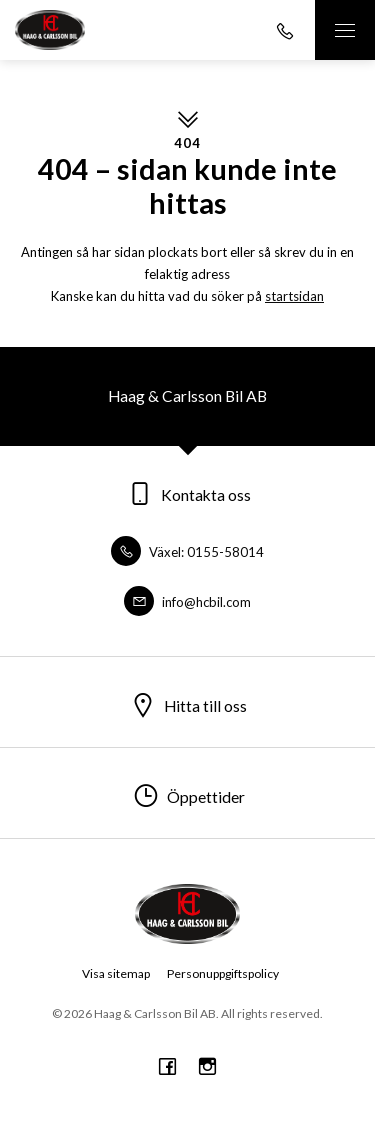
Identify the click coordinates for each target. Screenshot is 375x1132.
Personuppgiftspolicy (223, 973)
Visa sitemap (116, 973)
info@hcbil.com (187, 602)
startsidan (294, 296)
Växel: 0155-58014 (187, 552)
